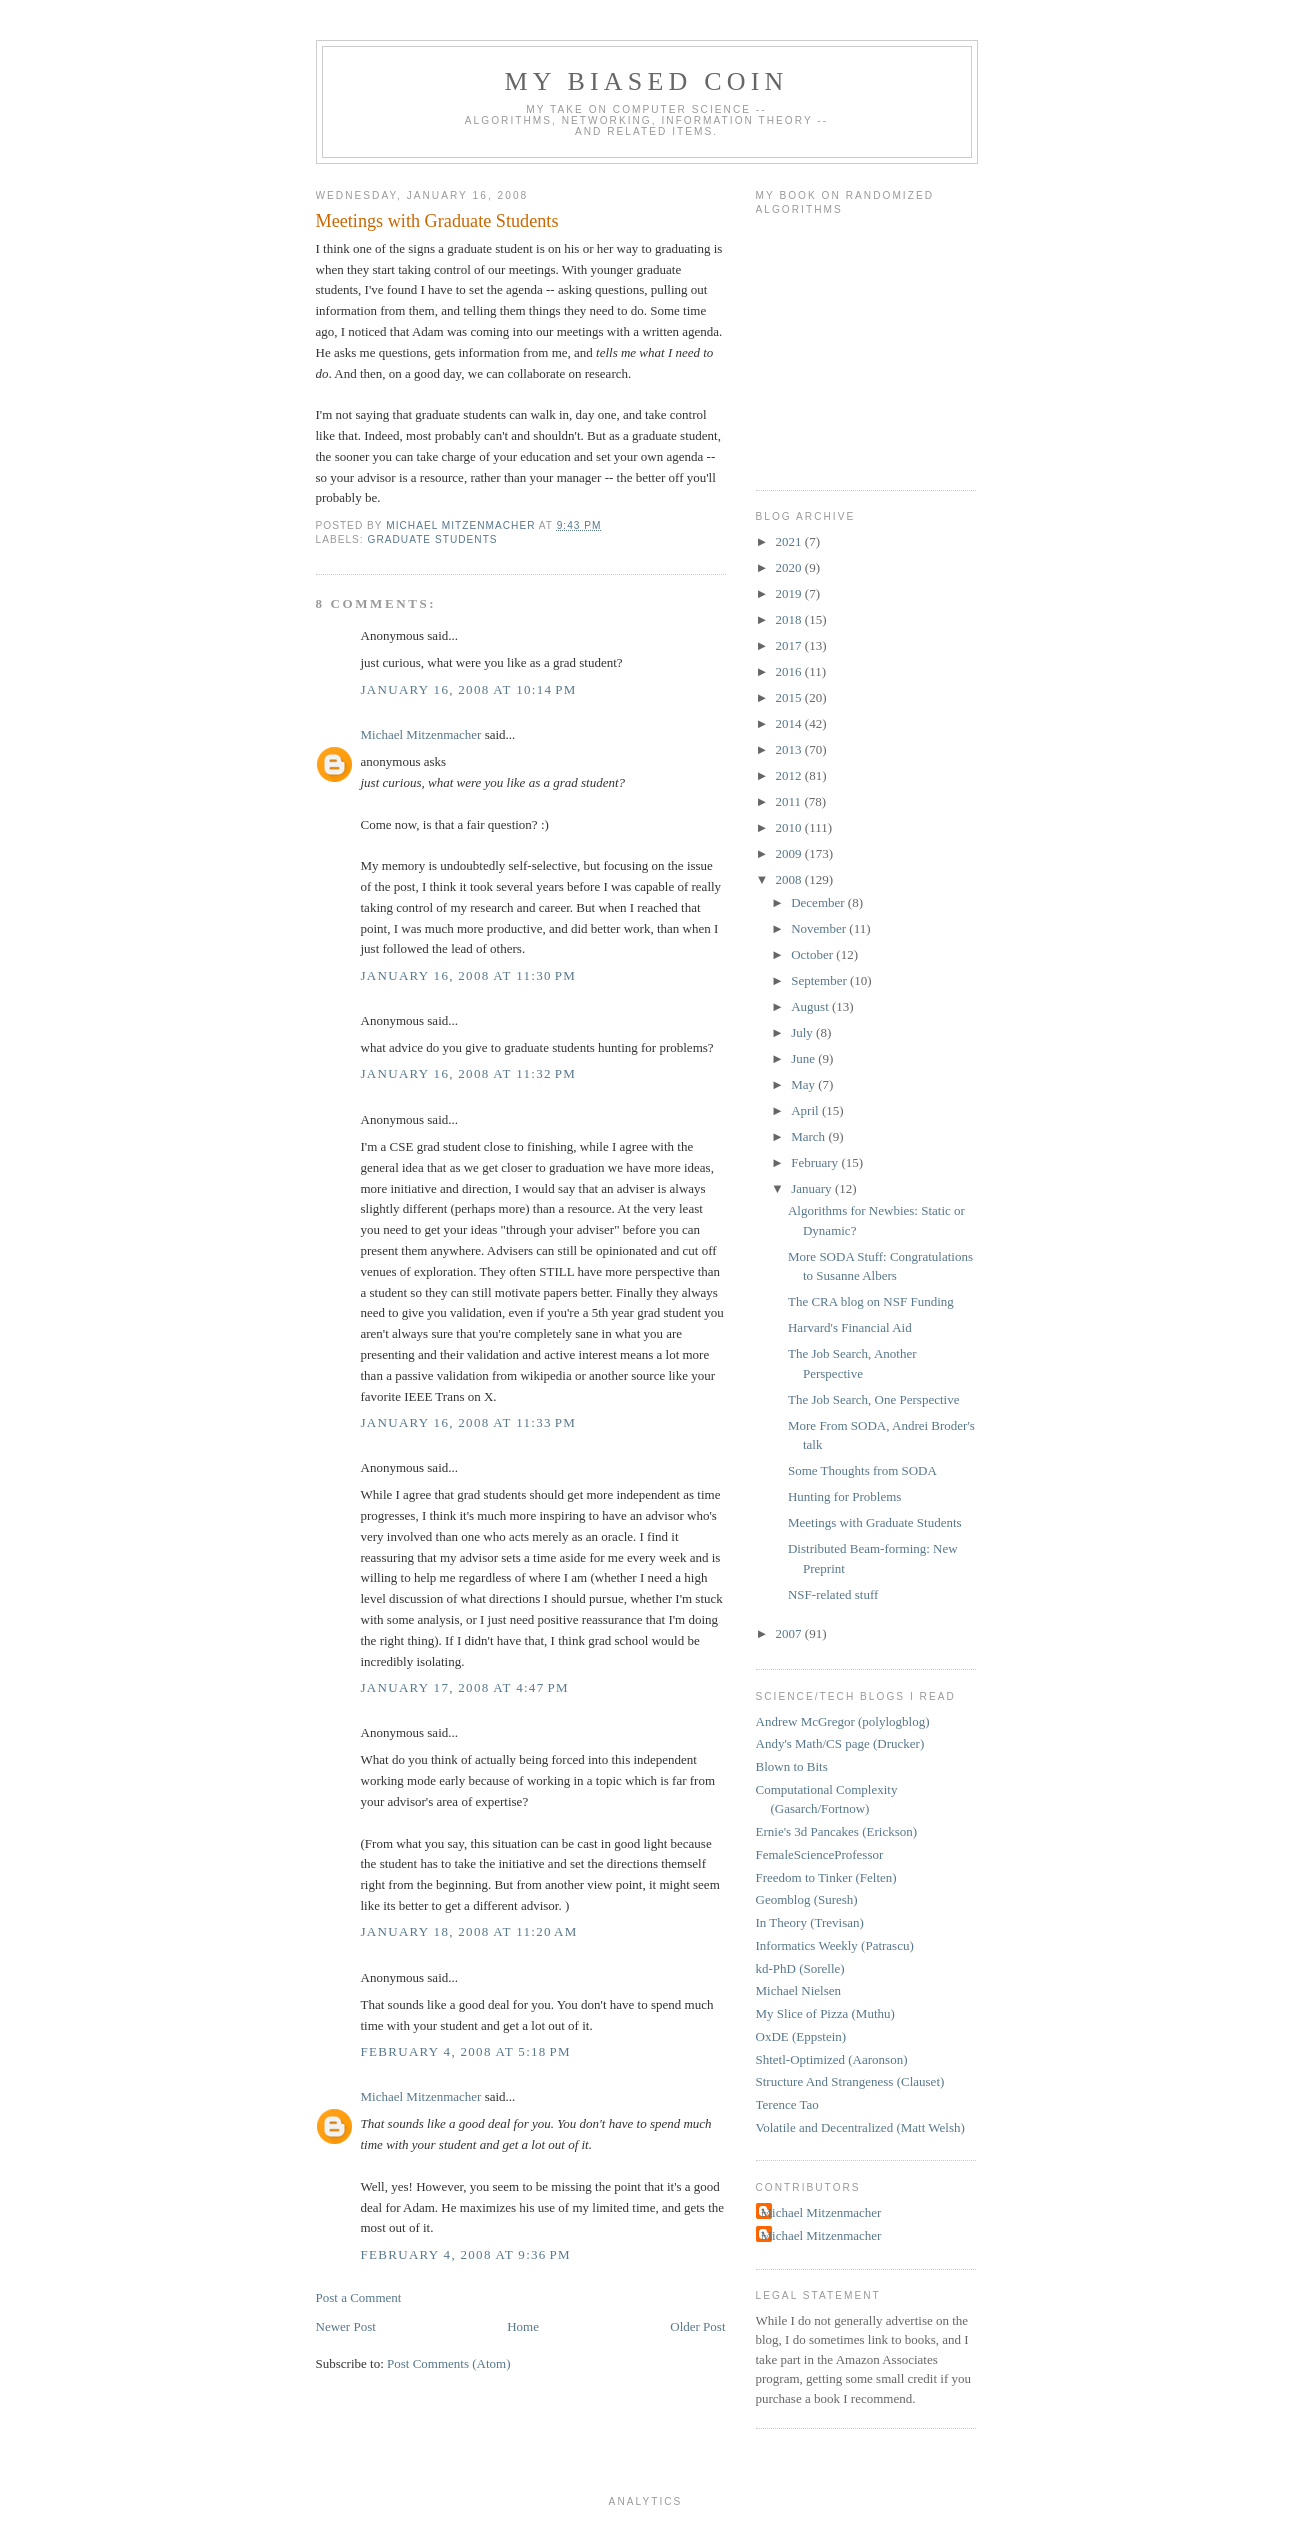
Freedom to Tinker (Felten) (826, 1877)
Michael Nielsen (799, 1990)
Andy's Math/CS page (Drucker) (840, 1743)
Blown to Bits (792, 1766)
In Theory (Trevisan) (810, 1922)
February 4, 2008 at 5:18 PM (466, 2051)
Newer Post (346, 2326)
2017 (790, 645)
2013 (790, 749)
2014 (790, 723)
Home (523, 2326)
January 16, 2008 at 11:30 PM (469, 975)
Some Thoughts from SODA (862, 1470)
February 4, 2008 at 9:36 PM (466, 2254)
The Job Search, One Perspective (873, 1399)
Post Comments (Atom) (449, 2363)
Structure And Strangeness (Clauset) (850, 2081)
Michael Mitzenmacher (421, 734)
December (819, 902)
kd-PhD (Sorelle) (800, 1968)
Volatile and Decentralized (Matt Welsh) (860, 2127)
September (820, 980)
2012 (790, 775)
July (803, 1032)
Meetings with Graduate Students (875, 1522)
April (806, 1110)
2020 (790, 567)
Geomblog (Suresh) (807, 1899)
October (813, 954)
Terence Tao (787, 2104)
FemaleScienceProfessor (820, 1854)
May (804, 1084)
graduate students (433, 539)
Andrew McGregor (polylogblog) (843, 1721)
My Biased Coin (646, 81)
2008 (790, 879)
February (816, 1162)
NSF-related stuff (833, 1594)
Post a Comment (359, 2297)
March (809, 1136)
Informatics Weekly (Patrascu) (835, 1945)
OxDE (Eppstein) (801, 2036)
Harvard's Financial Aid (850, 1327)
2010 (790, 827)
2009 (790, 853)
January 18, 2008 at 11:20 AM (469, 1931)
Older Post (697, 2326)
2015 (790, 697)
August (811, 1006)
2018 (790, 619)
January (813, 1188)
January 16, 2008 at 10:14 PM (469, 689)
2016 (790, 671)
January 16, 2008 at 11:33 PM (469, 1422)
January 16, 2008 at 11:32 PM (469, 1073)
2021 (790, 541)
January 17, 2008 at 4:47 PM (465, 1687)
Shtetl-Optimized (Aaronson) (832, 2059)
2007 (790, 1633)
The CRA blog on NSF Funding (871, 1301)
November (820, 928)
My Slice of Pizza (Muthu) (825, 2013)
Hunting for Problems (844, 1496)
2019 (790, 593)
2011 (790, 801)
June (804, 1058)
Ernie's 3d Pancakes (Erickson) (837, 1831)
